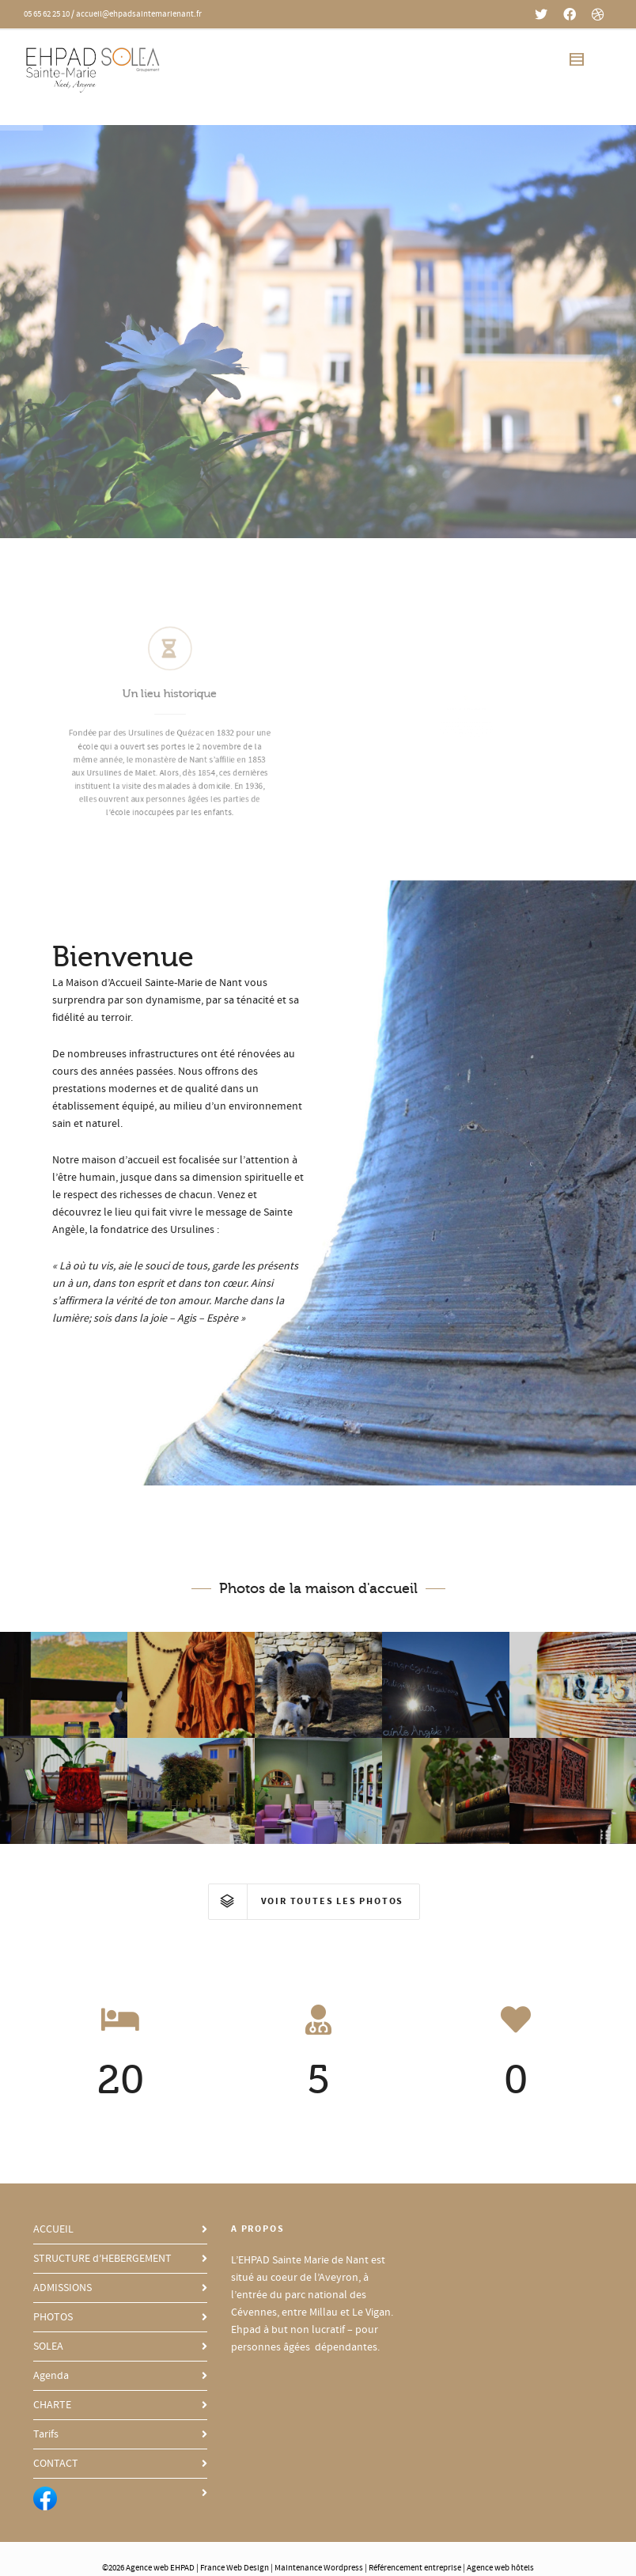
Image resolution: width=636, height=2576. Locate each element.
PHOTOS (53, 2317)
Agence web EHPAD (160, 2568)
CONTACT (55, 2463)
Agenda (51, 2376)
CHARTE (52, 2405)
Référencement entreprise (415, 2568)
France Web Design (235, 2568)
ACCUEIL (53, 2229)
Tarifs (46, 2434)
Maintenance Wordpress (318, 2568)
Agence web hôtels (500, 2568)
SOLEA (48, 2346)
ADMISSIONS (62, 2288)
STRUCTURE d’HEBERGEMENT (102, 2259)
